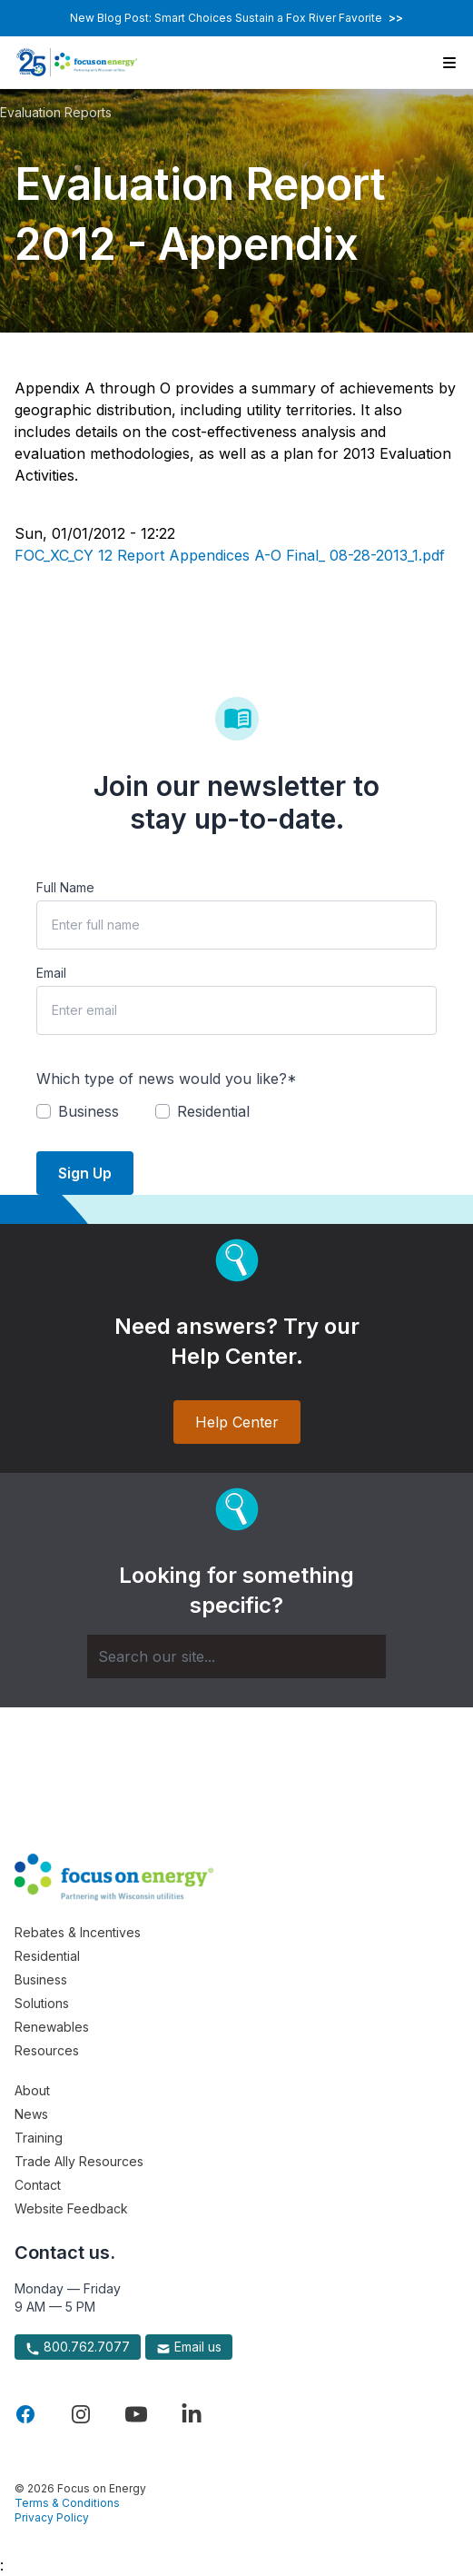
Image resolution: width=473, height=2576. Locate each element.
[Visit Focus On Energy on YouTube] (136, 2414)
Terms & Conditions (67, 2503)
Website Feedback (71, 2208)
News (31, 2114)
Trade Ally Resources (79, 2161)
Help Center (237, 1422)
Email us (189, 2347)
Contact (38, 2185)
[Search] (236, 1656)
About (32, 2090)
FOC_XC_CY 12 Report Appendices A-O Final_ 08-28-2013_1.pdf (230, 555)
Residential (47, 1956)
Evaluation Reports (56, 112)
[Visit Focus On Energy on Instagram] (81, 2414)
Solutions (42, 2003)
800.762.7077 (77, 2347)
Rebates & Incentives (78, 1932)
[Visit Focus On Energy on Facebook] (25, 2414)
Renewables (52, 2026)
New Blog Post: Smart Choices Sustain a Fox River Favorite (236, 18)
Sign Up (85, 1173)
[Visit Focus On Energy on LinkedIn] (191, 2414)
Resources (47, 2050)
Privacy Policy (52, 2517)
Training (39, 2137)
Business (41, 1979)
